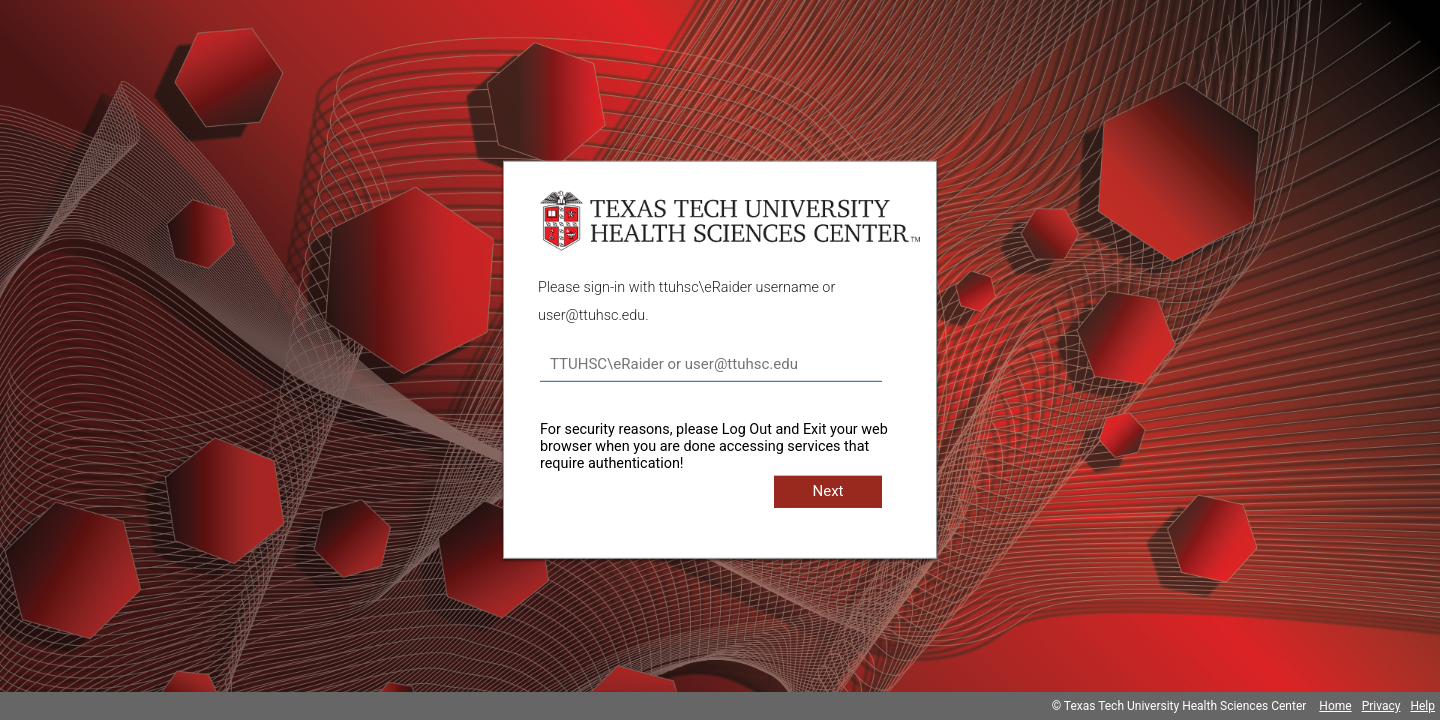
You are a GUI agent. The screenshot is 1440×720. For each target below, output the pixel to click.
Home (1335, 706)
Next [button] (827, 491)
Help (1422, 706)
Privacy (1381, 706)
